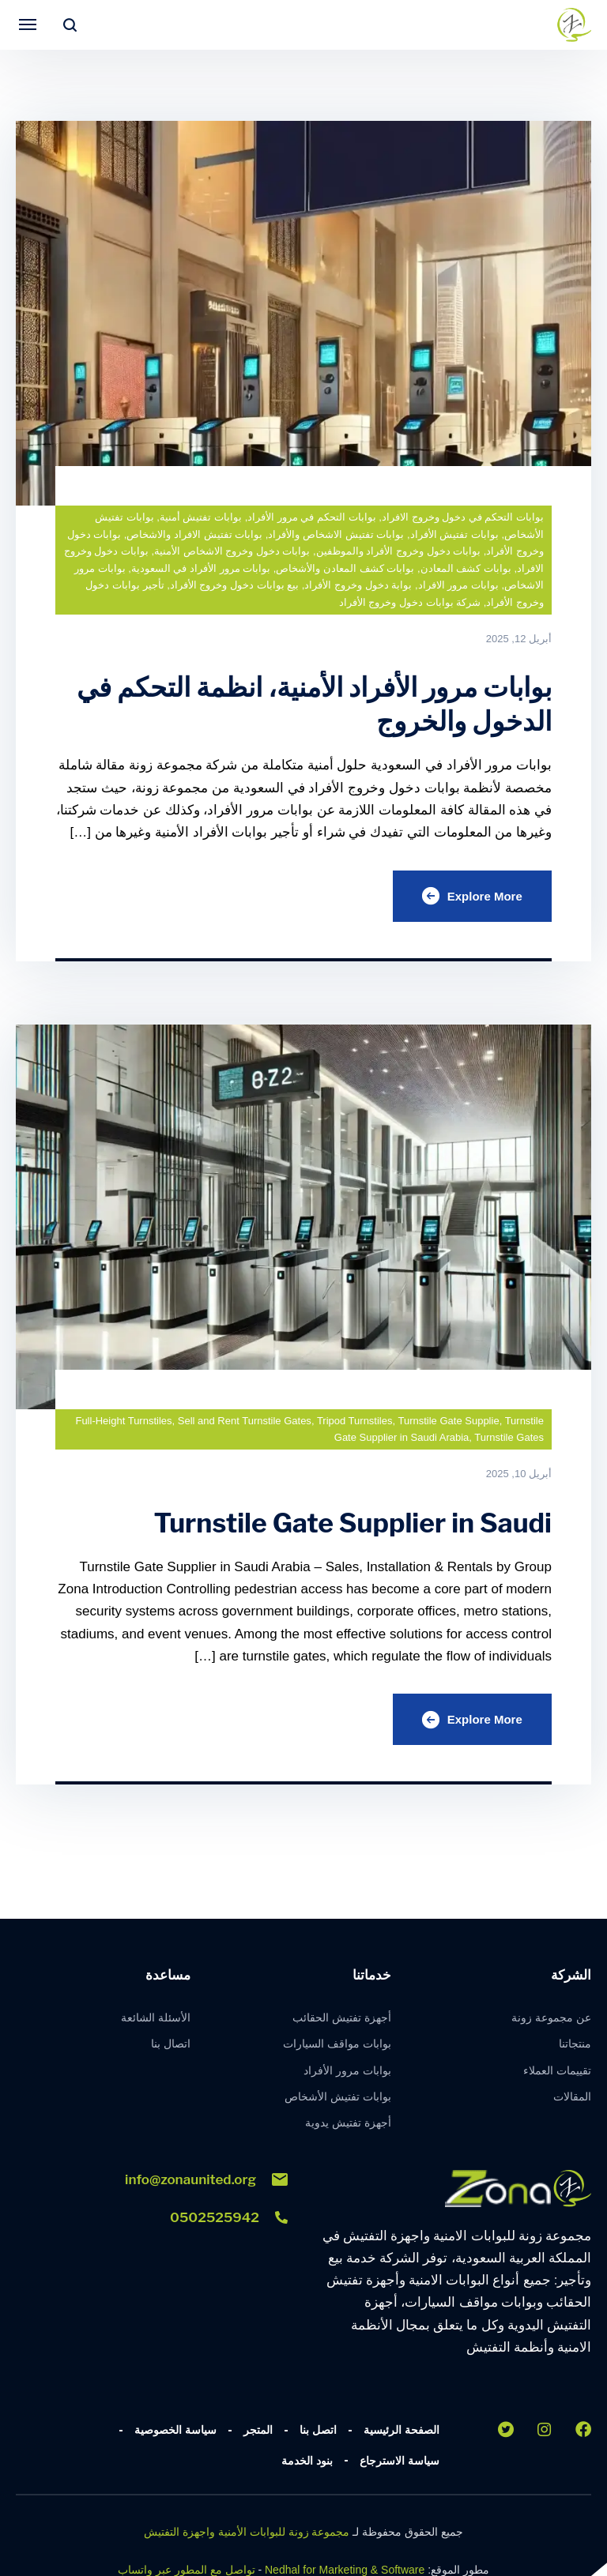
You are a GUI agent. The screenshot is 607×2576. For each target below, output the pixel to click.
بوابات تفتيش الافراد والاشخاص (194, 534)
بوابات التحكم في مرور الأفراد (311, 517)
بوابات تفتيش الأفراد (454, 534)
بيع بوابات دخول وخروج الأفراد (234, 585)
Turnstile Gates (509, 1440)
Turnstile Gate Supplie (448, 1423)
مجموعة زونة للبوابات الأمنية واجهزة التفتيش (246, 2536)
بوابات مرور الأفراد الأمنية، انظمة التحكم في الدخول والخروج (323, 704)
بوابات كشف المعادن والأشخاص (345, 568)
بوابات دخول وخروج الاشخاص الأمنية (232, 551)
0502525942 (229, 2221)
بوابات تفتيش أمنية (201, 517)
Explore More (470, 897)
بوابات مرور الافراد (458, 585)
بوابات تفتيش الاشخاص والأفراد (336, 534)
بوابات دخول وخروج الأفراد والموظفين (398, 551)
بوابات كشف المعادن (465, 568)
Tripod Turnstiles (355, 1423)
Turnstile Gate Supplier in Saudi (345, 1525)
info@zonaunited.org (206, 2183)
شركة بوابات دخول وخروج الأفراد (410, 602)
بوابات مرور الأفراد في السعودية (200, 568)
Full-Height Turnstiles (123, 1423)
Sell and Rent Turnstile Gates (244, 1423)
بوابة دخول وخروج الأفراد (358, 585)
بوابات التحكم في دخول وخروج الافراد (463, 517)
